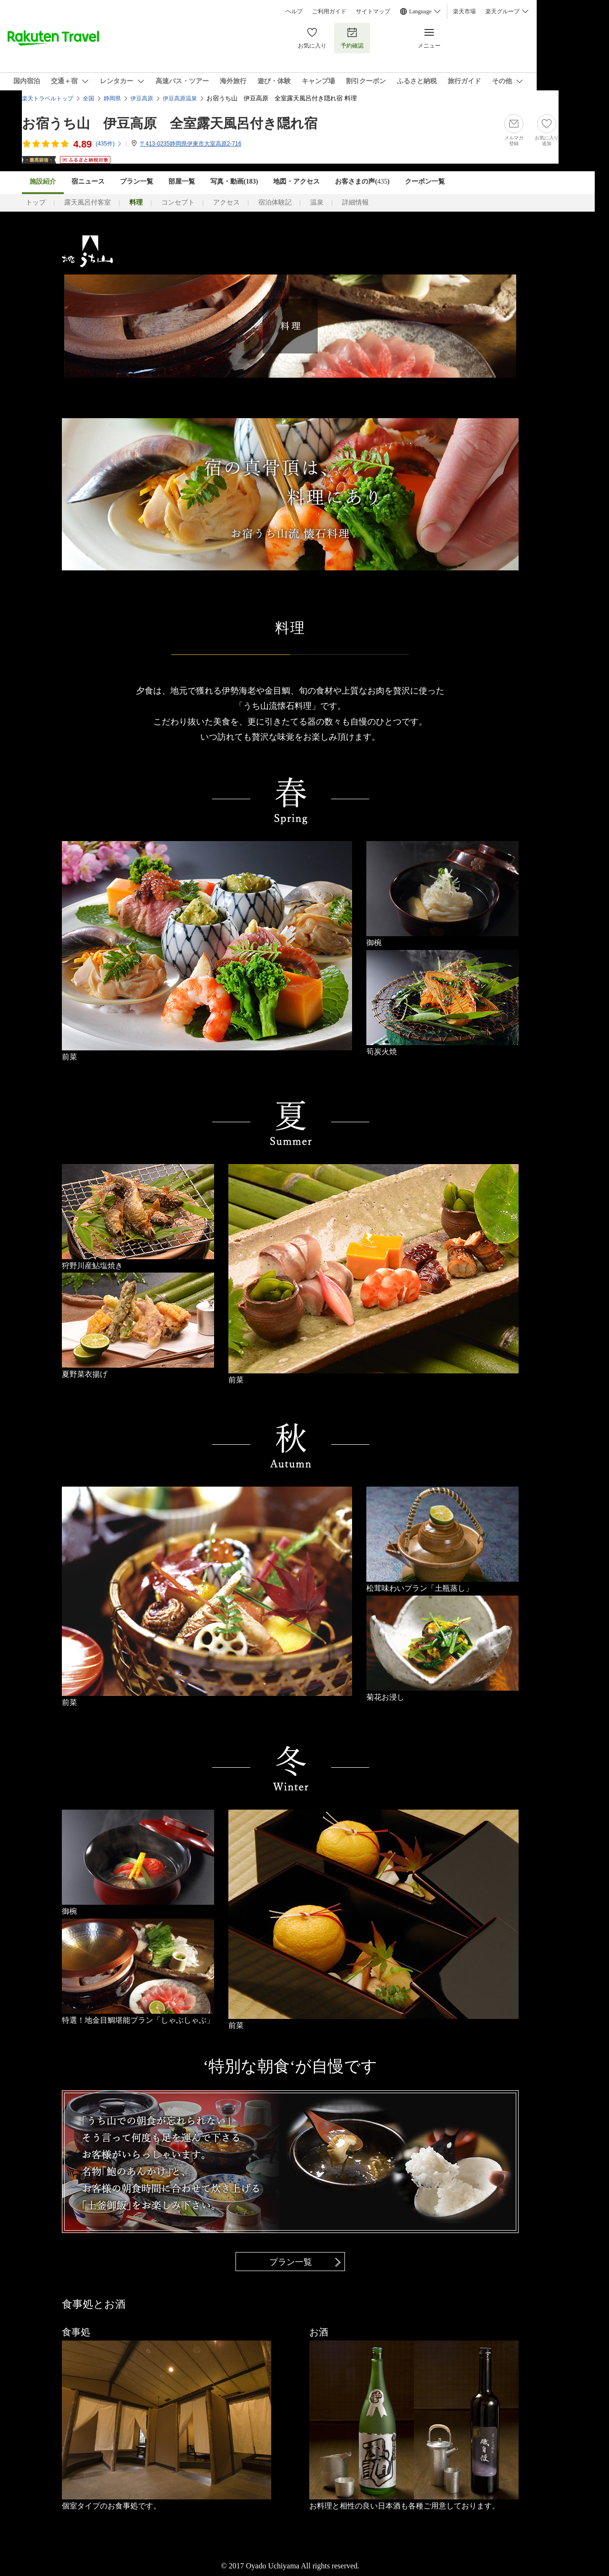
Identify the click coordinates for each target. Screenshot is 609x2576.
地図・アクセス (296, 181)
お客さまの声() (362, 181)
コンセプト (178, 202)
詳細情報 (355, 202)
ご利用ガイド (329, 11)
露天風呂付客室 (87, 202)
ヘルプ (294, 11)
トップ (36, 202)
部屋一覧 (181, 181)
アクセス (226, 202)
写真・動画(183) (234, 181)
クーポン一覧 (425, 181)
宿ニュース (88, 181)
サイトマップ (373, 11)
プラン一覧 (136, 181)
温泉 (317, 202)
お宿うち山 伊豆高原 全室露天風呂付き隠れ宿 (169, 123)
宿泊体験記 (275, 202)
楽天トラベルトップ (47, 98)
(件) (109, 144)
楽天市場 (464, 11)
